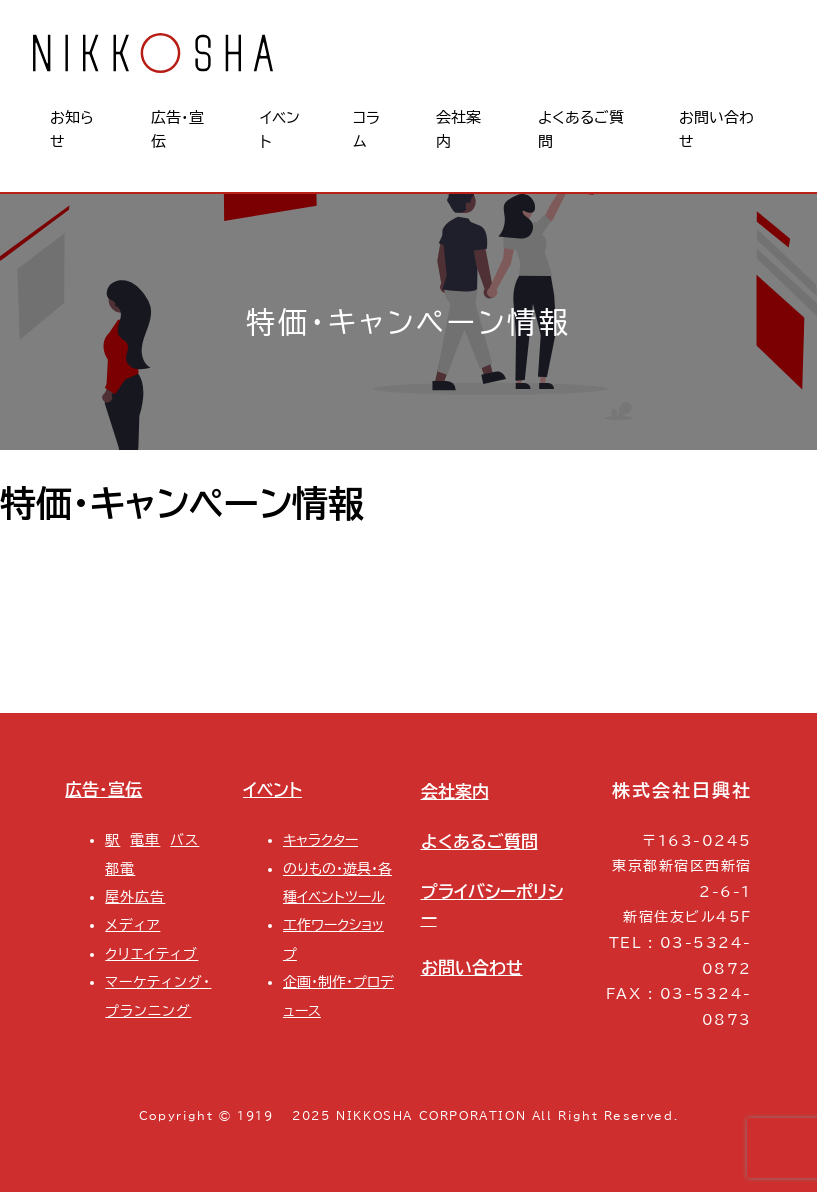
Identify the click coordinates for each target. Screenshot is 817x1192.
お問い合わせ (472, 967)
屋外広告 (135, 896)
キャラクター (320, 839)
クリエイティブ (151, 953)
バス (184, 839)
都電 (120, 868)
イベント (272, 789)
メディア (132, 924)
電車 (145, 839)
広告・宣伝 (103, 789)
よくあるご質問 (479, 841)
